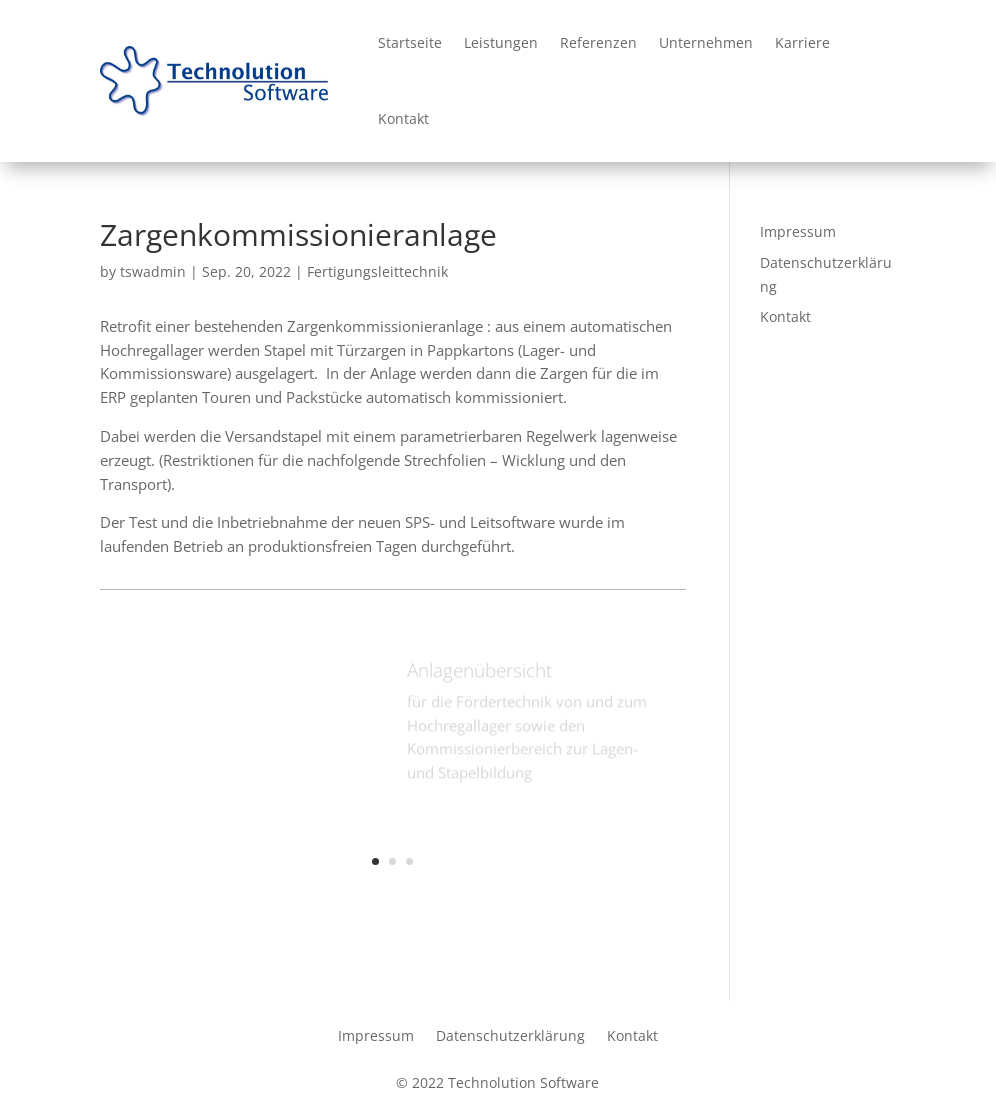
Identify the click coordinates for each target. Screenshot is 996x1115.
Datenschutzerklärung (510, 1034)
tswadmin (153, 271)
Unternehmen (706, 42)
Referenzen (598, 42)
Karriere (802, 42)
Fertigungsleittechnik (377, 271)
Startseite (410, 42)
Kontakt (403, 118)
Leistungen (501, 42)
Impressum (798, 231)
